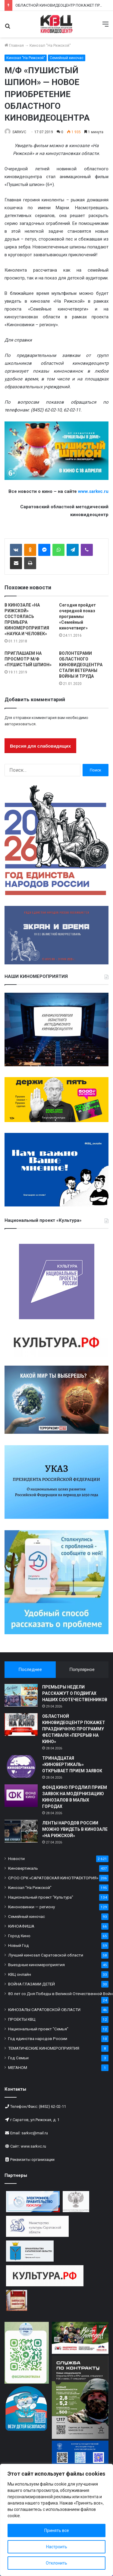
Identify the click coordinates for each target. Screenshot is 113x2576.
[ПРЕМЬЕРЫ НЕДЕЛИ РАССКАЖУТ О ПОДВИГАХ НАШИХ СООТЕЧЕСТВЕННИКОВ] (21, 1695)
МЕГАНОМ (17, 2067)
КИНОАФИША (21, 1926)
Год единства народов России (37, 2038)
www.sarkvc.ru (33, 2146)
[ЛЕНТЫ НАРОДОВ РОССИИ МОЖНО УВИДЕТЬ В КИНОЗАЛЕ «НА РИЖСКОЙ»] (21, 1831)
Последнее (30, 1669)
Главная (14, 45)
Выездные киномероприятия (36, 1964)
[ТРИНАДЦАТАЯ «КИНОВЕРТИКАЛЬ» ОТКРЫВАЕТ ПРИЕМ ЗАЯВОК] (21, 1766)
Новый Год (18, 1945)
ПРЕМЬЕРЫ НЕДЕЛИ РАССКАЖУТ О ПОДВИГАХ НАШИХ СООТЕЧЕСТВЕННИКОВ (74, 1693)
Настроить (56, 2546)
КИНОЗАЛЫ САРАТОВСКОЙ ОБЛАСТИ (44, 2009)
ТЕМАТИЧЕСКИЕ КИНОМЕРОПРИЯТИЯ (43, 2048)
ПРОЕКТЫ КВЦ (22, 2019)
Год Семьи (18, 2057)
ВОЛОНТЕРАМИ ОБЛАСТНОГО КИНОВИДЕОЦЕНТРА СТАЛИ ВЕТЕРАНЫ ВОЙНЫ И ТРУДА (80, 665)
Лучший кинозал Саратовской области (45, 1955)
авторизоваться (20, 724)
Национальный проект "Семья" (38, 2028)
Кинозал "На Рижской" (50, 45)
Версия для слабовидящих (40, 746)
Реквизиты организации (32, 2159)
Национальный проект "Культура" (40, 1897)
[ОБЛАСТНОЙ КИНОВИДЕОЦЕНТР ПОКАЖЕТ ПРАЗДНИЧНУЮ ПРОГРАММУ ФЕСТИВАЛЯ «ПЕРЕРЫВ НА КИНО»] (21, 1724)
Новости (16, 1858)
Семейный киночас (66, 58)
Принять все (56, 2530)
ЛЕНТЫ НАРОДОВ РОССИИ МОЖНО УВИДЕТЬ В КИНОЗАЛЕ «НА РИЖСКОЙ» (75, 1829)
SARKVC (19, 132)
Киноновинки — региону (31, 1906)
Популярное (82, 1669)
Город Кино (19, 1935)
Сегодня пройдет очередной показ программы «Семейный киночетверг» (77, 616)
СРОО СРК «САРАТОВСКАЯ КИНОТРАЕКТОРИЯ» (53, 1877)
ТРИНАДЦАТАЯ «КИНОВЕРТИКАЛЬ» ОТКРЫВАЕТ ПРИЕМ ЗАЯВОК (72, 1764)
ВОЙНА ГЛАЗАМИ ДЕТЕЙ (31, 1984)
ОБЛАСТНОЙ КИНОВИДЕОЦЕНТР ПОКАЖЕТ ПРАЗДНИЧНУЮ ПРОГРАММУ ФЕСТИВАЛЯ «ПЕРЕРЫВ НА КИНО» (73, 1729)
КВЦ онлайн (19, 1974)
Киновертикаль (23, 1868)
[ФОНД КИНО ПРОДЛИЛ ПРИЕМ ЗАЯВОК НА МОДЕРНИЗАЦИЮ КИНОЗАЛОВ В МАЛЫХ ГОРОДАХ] (21, 1795)
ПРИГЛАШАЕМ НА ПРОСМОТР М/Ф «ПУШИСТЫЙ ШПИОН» (28, 659)
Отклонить (56, 2563)
